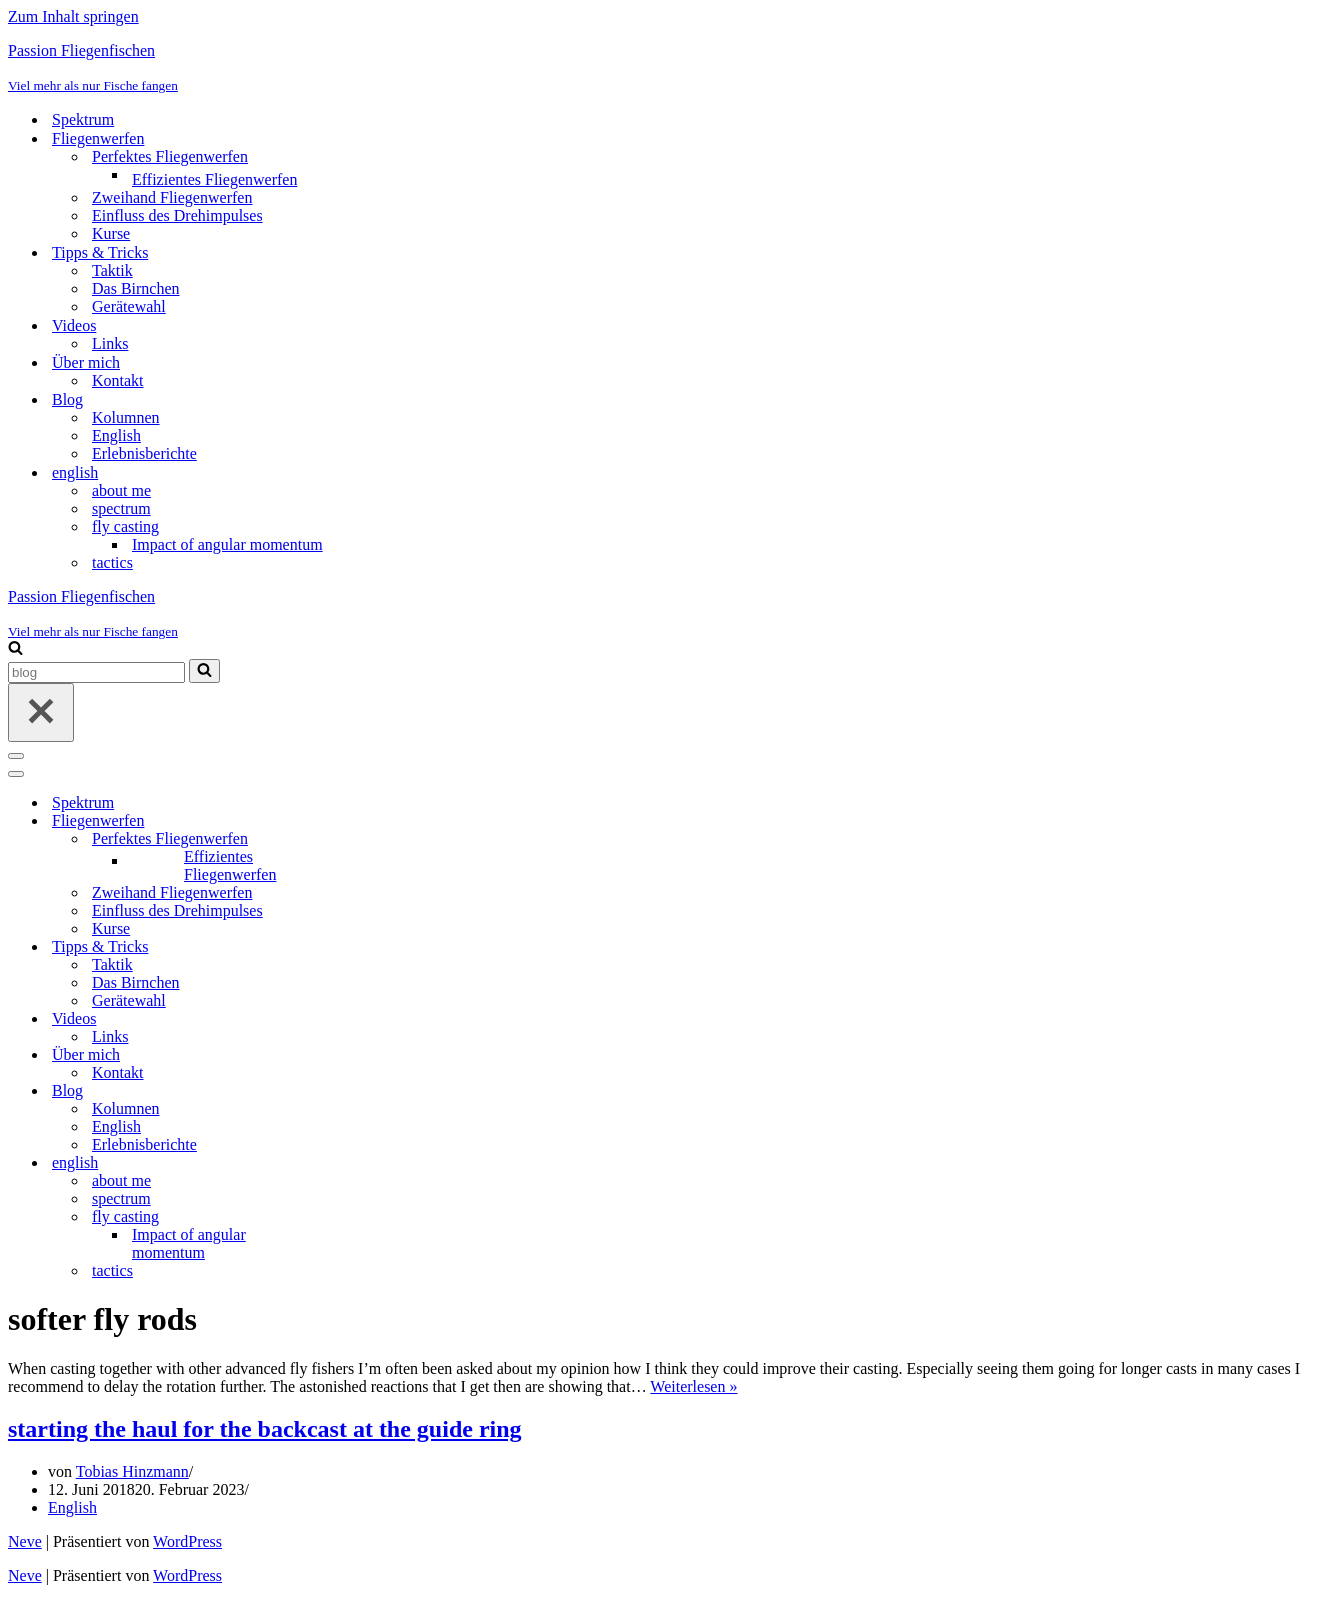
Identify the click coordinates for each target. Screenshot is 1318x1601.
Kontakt (118, 380)
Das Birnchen (136, 288)
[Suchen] (15, 649)
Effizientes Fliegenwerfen (214, 179)
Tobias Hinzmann (132, 1471)
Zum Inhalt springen (73, 16)
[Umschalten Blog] (358, 1091)
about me (121, 490)
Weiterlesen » (693, 1386)
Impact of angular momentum (227, 544)
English (116, 435)
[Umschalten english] (358, 1163)
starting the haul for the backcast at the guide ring (265, 1429)
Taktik (112, 270)
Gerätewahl (129, 306)
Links (110, 343)
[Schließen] (41, 712)
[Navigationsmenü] (16, 756)
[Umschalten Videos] (358, 1019)
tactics (112, 562)
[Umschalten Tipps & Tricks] (358, 947)
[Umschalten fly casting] (358, 1217)
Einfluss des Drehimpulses (177, 215)
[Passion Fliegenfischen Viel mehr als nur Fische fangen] (659, 68)
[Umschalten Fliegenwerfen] (358, 821)
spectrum (121, 508)
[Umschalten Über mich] (358, 1055)
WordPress (187, 1541)
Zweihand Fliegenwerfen (172, 197)
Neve (25, 1541)
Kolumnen (126, 417)
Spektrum (83, 119)
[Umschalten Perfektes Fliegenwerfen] (358, 839)
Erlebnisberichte (144, 453)
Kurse (111, 233)
